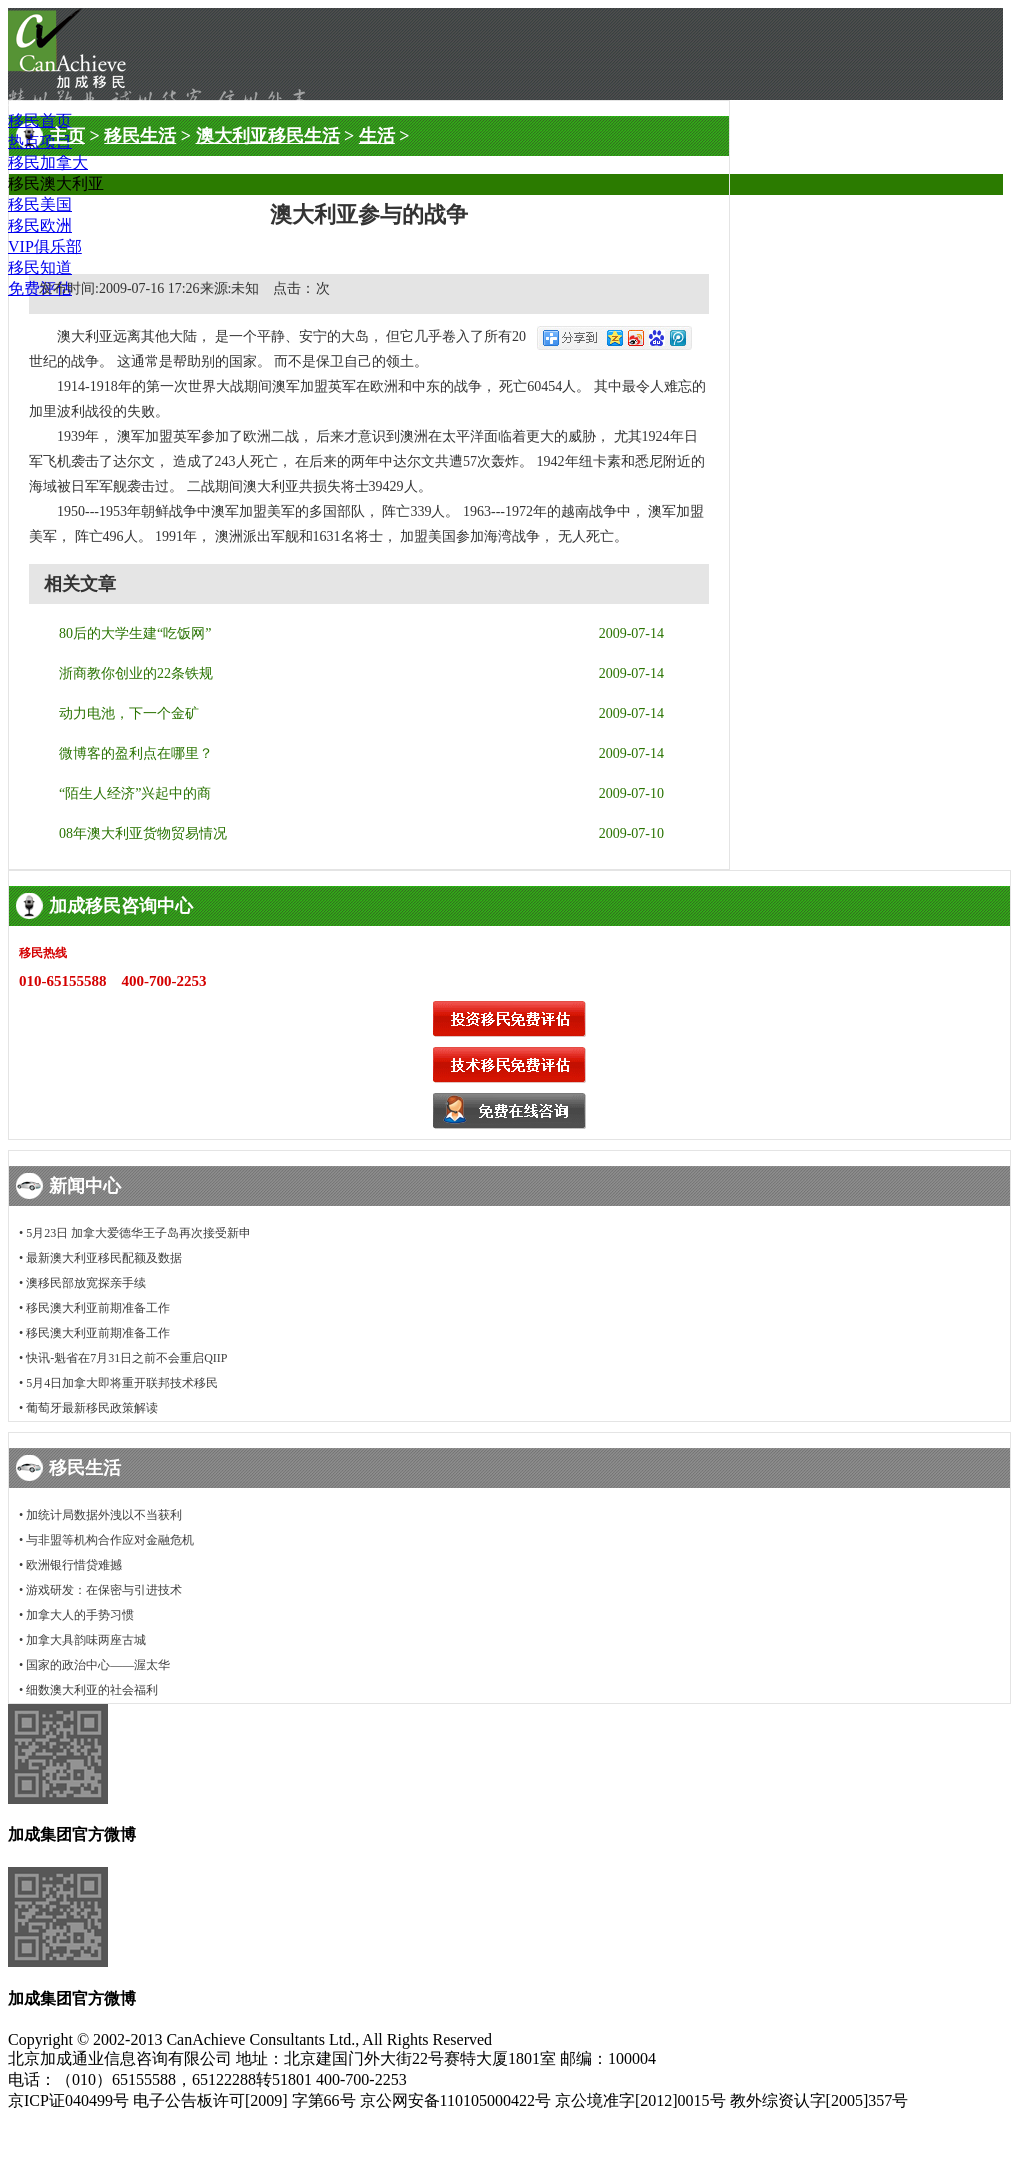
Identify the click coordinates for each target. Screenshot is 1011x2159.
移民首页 (40, 120)
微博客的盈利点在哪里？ (136, 753)
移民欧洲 (40, 225)
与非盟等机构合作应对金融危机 (110, 1540)
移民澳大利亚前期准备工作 (98, 1308)
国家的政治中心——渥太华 (98, 1665)
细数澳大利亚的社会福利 (92, 1690)
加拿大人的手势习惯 (80, 1615)
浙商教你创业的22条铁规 (136, 673)
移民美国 (40, 204)
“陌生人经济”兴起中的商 (135, 793)
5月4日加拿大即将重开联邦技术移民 (122, 1383)
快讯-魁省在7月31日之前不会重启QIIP (126, 1358)
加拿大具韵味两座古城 (86, 1640)
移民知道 (40, 267)
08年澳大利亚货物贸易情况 (143, 833)
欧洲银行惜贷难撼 (74, 1565)
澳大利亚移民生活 (268, 136)
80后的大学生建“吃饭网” (135, 633)
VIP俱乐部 (45, 246)
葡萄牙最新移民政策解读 (92, 1408)
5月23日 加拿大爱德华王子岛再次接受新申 (138, 1233)
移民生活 (140, 136)
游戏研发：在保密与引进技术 (104, 1590)
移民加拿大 (48, 162)
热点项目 (40, 141)
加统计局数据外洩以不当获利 (104, 1515)
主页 (67, 136)
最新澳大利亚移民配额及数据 (104, 1258)
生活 (377, 136)
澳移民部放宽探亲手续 (86, 1283)
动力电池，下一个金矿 (129, 713)
